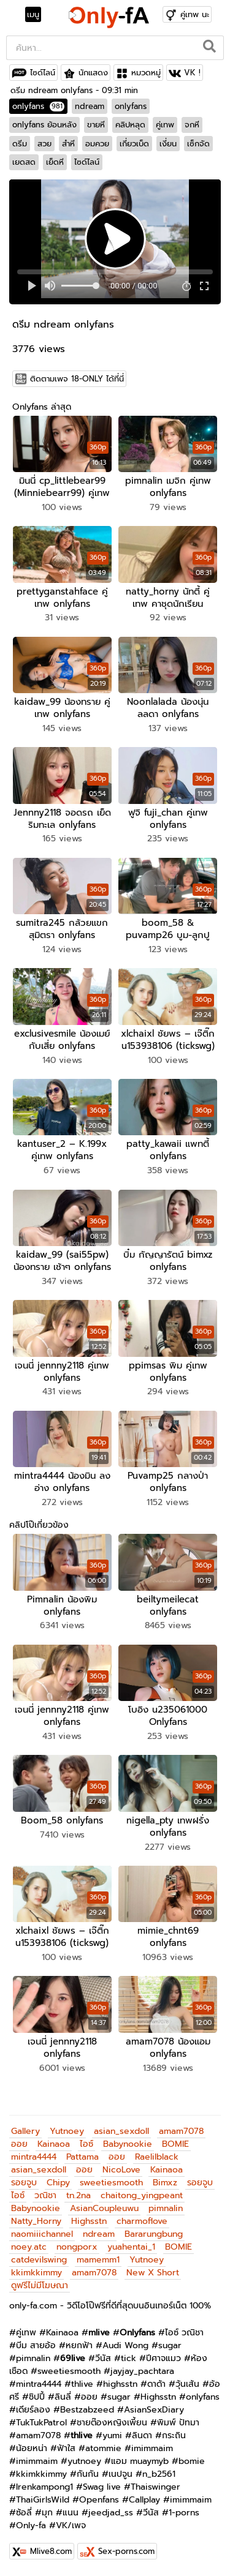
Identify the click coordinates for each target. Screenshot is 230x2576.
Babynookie (127, 2144)
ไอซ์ (86, 2144)
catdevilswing (39, 2259)
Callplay (144, 2499)
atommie (103, 2448)
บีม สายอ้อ (36, 2345)
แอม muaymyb (140, 2461)
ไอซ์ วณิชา (184, 2332)
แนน (71, 2512)
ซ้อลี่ (24, 2512)
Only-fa (31, 2525)
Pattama (82, 2156)
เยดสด (24, 162)
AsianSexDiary (154, 2409)
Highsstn (89, 2221)
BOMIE (175, 2144)
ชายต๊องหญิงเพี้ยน (112, 2422)
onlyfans (38, 106)
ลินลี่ (63, 2396)
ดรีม (19, 143)
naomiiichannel (42, 2234)
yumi (112, 2435)
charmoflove (142, 2221)
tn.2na (78, 2195)
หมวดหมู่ (146, 72)
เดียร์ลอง (33, 2409)
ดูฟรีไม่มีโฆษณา (39, 2285)
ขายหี (96, 124)
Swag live (102, 2486)
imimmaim (152, 2448)
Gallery (25, 2131)
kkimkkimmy (36, 2272)
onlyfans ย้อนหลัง (44, 124)
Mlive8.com (51, 2551)
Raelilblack (156, 2156)
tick (128, 2358)
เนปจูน (120, 2474)
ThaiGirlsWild (42, 2499)
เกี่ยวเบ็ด (134, 143)
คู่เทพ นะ (194, 14)
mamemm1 (98, 2259)
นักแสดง (93, 72)
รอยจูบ (24, 2182)
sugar (170, 2345)
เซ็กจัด (198, 143)
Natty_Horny (36, 2221)
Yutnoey (67, 2131)
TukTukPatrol (41, 2422)
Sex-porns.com (126, 2551)
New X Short (152, 2272)
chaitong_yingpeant (142, 2195)
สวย (44, 143)
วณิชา (45, 2195)
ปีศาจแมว (163, 2358)
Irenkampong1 (44, 2486)
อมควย (97, 143)
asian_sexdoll (121, 2131)
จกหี (192, 124)
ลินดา (142, 2435)
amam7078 (181, 2131)
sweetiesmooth (111, 2182)
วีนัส (103, 2358)
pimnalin (165, 2208)
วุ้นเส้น (187, 2384)
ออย (19, 2144)
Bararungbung (154, 2234)
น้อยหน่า (31, 2448)
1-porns (184, 2512)
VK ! (192, 72)
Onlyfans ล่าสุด (41, 406)
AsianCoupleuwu (104, 2208)
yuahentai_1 (131, 2246)
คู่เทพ (165, 124)
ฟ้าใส (66, 2448)
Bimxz (165, 2182)
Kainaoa (53, 2144)
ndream (89, 106)
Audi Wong (125, 2345)
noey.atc (29, 2246)
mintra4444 (33, 2156)
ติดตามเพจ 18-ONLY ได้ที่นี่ (77, 379)
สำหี (68, 143)
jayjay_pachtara (142, 2371)
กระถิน (174, 2435)
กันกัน (88, 2474)
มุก (47, 2512)
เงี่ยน (168, 143)
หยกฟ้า (79, 2345)
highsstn (120, 2384)
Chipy (58, 2182)
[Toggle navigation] (36, 14)
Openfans (99, 2499)
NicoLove (121, 2169)
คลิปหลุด (130, 124)
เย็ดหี (55, 162)
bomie (191, 2461)
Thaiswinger (155, 2486)
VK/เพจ (71, 2525)
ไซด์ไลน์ (42, 72)
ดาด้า (156, 2384)
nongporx (77, 2246)
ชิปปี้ (37, 2396)
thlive (82, 2384)
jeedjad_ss (110, 2512)
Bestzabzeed (87, 2409)
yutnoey (84, 2461)
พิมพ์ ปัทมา (178, 2422)
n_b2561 (158, 2474)
